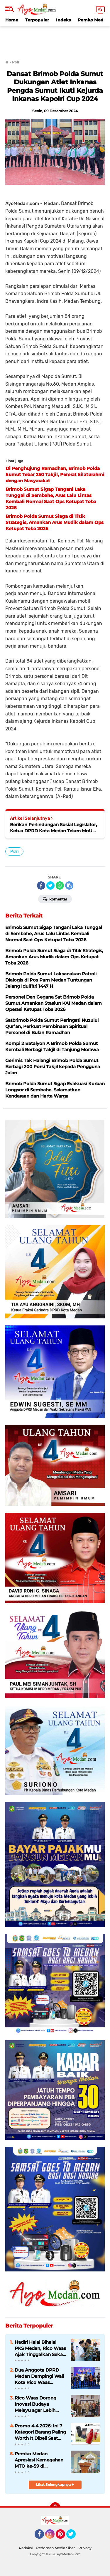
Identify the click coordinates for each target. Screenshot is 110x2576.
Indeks (63, 20)
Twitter (73, 2536)
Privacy (85, 2548)
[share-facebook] (41, 885)
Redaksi (26, 2548)
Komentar (55, 899)
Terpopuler (37, 20)
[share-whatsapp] (60, 885)
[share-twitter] (50, 885)
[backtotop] (55, 2507)
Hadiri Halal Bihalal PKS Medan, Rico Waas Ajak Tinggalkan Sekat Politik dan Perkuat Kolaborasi (40, 2348)
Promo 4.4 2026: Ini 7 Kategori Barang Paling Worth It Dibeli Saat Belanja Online (40, 2432)
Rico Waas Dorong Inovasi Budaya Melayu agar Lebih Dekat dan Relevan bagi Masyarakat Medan (36, 2404)
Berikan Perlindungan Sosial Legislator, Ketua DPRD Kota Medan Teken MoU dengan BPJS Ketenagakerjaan (53, 828)
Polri (14, 851)
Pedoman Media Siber (55, 2548)
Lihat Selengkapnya (55, 2484)
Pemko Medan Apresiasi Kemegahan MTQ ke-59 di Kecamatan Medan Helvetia (39, 2460)
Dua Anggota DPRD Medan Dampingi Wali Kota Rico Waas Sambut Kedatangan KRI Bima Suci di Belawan (39, 2376)
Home (11, 20)
